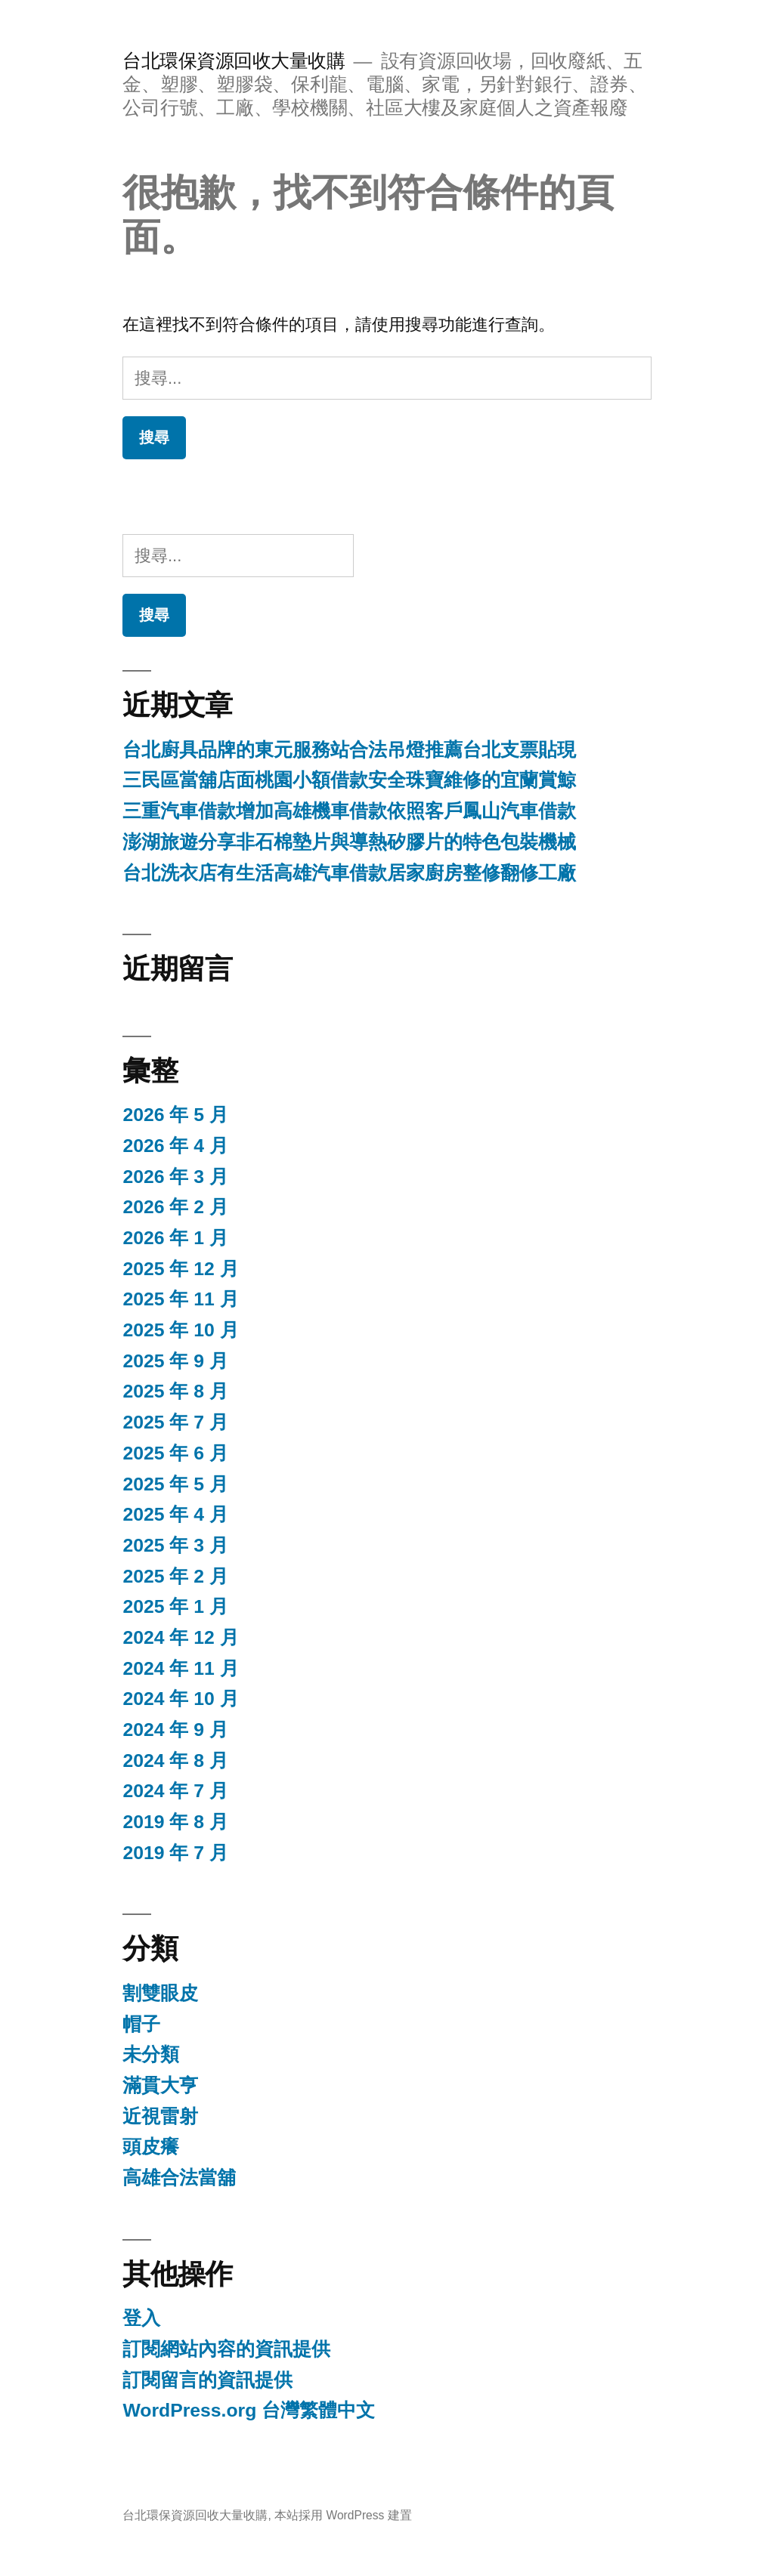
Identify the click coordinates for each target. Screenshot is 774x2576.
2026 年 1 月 (175, 1238)
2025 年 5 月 (175, 1484)
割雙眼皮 (160, 1993)
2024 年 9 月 (175, 1729)
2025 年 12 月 (180, 1269)
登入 (141, 2318)
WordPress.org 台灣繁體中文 (248, 2410)
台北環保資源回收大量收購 (233, 61)
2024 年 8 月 (175, 1760)
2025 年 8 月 (175, 1391)
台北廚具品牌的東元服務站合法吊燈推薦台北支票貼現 (349, 750)
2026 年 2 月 (175, 1207)
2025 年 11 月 (180, 1299)
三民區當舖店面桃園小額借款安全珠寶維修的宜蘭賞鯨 (349, 780)
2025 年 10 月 (180, 1330)
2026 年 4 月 (175, 1145)
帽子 (141, 2024)
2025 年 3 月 (175, 1545)
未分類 (150, 2054)
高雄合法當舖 (179, 2177)
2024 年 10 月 (180, 1698)
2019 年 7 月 (175, 1852)
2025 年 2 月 (175, 1576)
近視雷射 (160, 2116)
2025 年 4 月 (175, 1514)
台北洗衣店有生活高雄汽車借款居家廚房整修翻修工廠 (349, 873)
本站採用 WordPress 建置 (343, 2515)
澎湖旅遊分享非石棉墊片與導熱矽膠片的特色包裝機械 (349, 842)
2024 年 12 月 (180, 1637)
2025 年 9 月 (175, 1361)
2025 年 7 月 (175, 1422)
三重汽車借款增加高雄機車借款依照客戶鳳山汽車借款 (349, 811)
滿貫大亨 (160, 2085)
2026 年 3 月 (175, 1176)
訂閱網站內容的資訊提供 (226, 2349)
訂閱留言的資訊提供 (207, 2380)
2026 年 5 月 (175, 1114)
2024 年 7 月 (175, 1791)
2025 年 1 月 (175, 1606)
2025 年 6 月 (175, 1453)
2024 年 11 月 (180, 1668)
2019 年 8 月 (175, 1822)
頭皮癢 (150, 2146)
